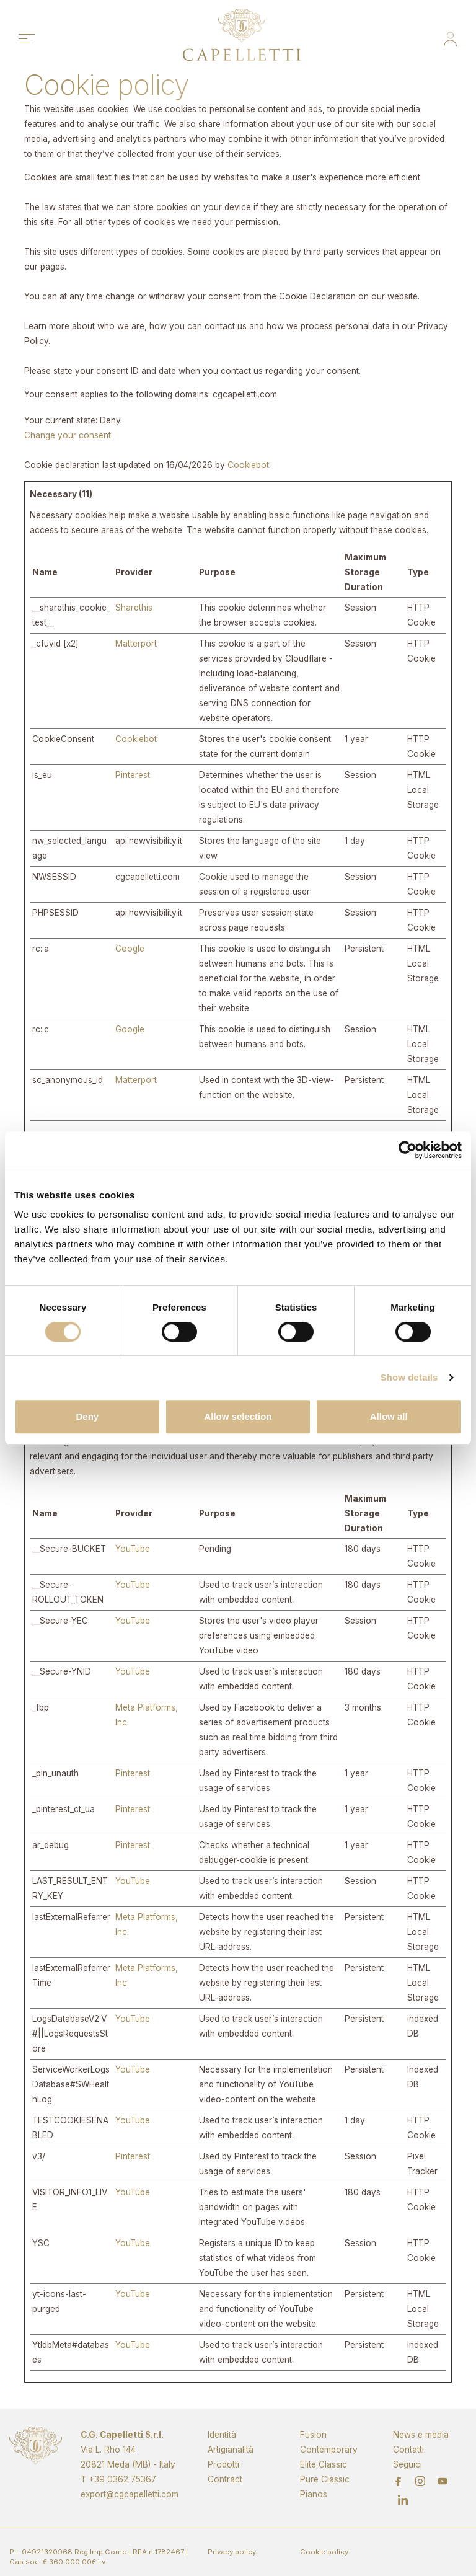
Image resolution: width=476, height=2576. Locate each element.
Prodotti (223, 2464)
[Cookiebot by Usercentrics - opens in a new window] (407, 1150)
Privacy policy (232, 2551)
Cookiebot (248, 465)
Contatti (408, 2449)
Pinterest (132, 775)
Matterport (136, 643)
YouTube (132, 1549)
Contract (225, 2479)
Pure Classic (325, 2479)
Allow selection (237, 1416)
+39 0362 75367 (122, 2479)
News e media (421, 2435)
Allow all (389, 1416)
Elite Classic (323, 2464)
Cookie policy (324, 2551)
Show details (409, 1377)
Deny (87, 1416)
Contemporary (329, 2449)
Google (129, 949)
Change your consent (67, 435)
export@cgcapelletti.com (129, 2494)
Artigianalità (230, 2449)
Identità (222, 2435)
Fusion (313, 2435)
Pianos (313, 2494)
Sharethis (133, 608)
